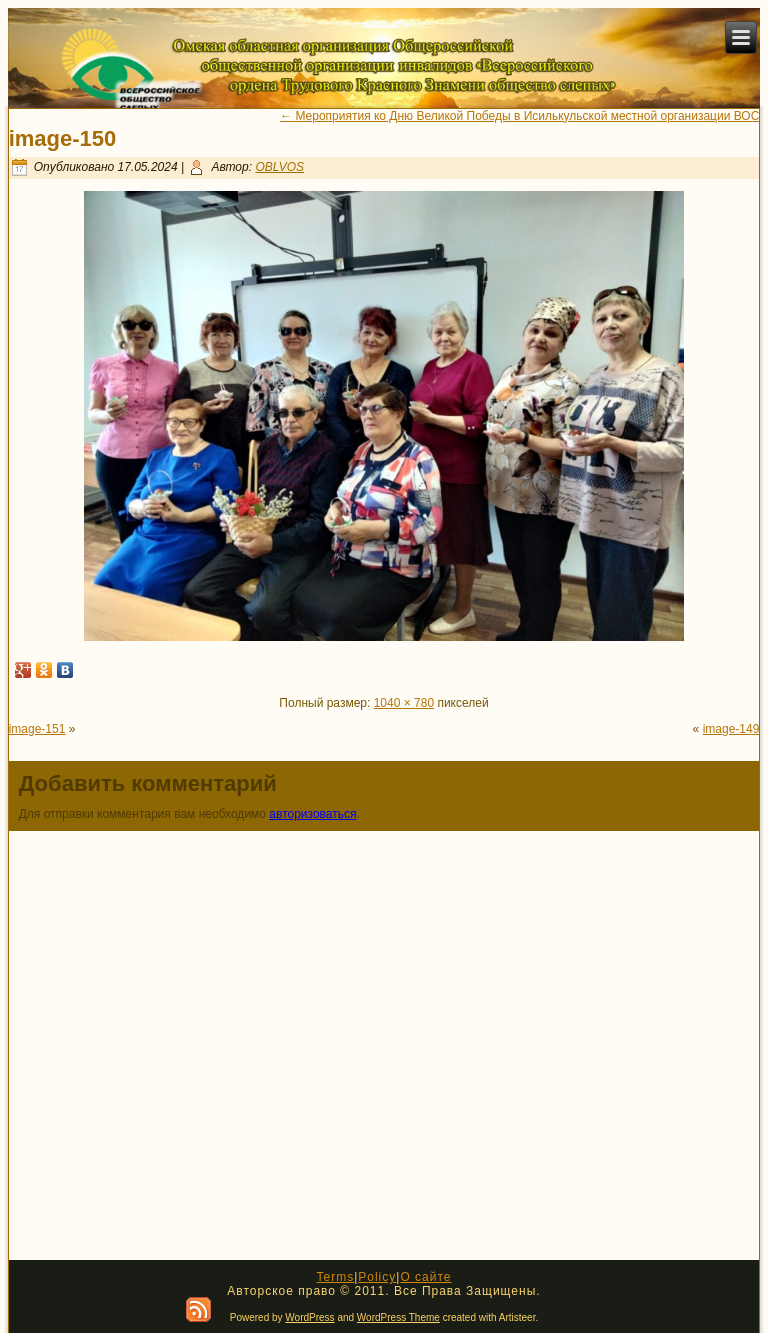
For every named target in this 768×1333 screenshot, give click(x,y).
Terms (335, 1277)
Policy (377, 1277)
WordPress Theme (398, 1317)
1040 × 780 (404, 703)
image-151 (37, 729)
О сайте (425, 1277)
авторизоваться (312, 814)
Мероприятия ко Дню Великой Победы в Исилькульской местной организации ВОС (519, 116)
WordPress (309, 1317)
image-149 (731, 729)
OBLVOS (279, 167)
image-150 (63, 138)
